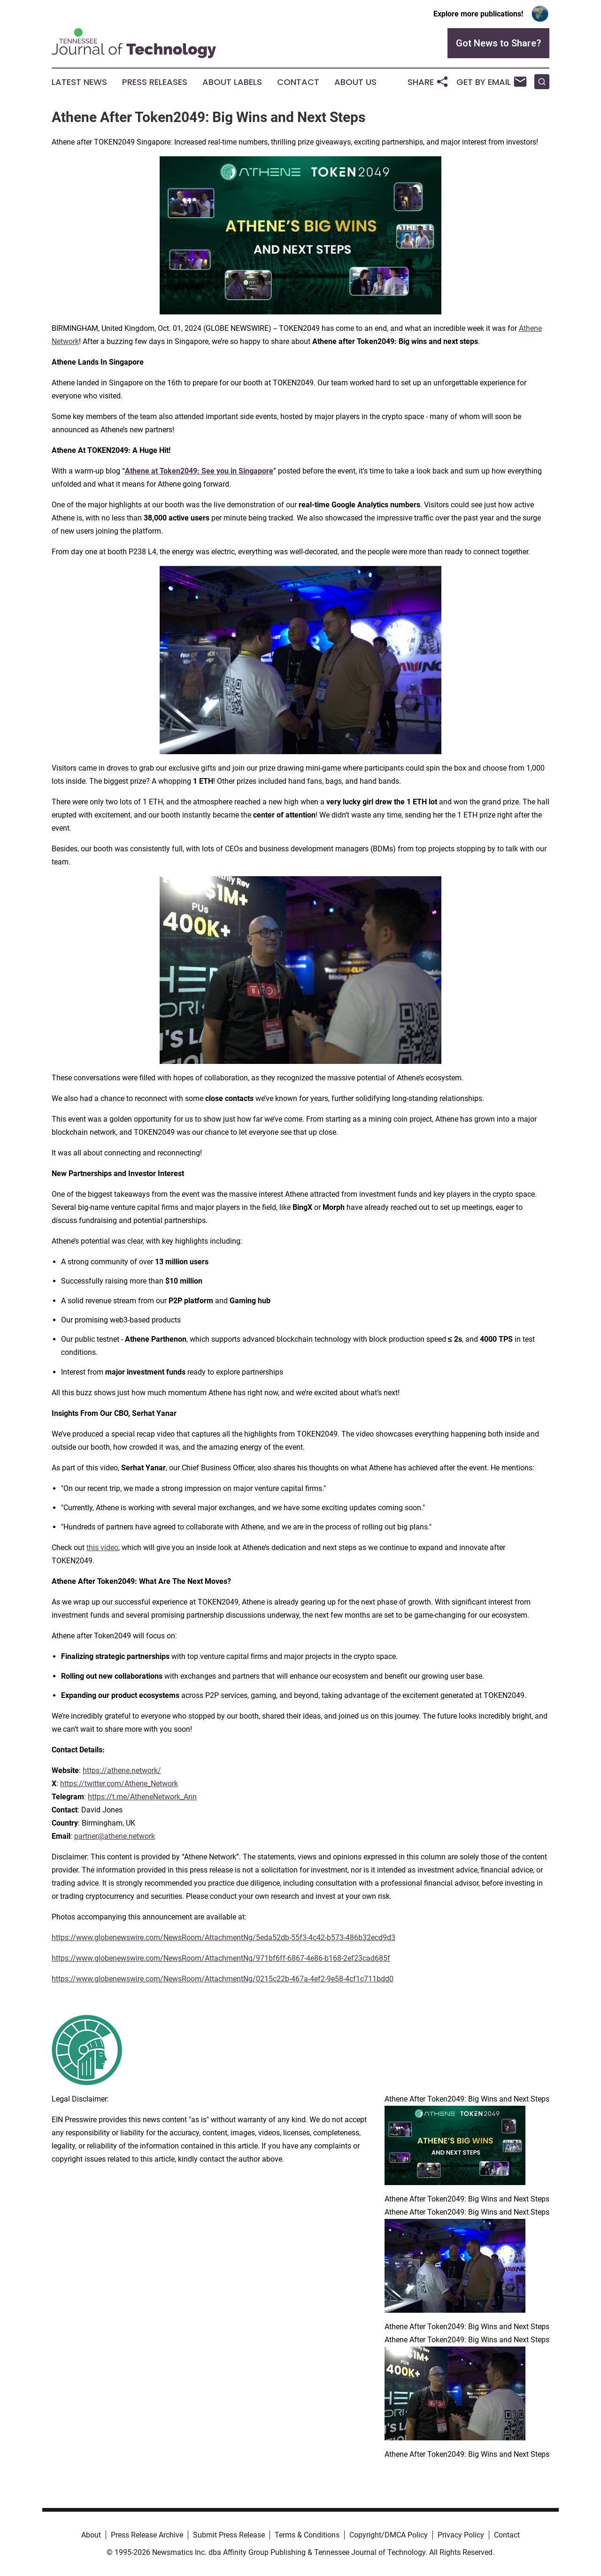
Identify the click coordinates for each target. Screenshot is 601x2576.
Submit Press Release (229, 2534)
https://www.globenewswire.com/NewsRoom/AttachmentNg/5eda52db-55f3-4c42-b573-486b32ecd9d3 (223, 1937)
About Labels (232, 82)
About (91, 2534)
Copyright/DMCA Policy (388, 2534)
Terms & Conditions (307, 2534)
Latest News (79, 82)
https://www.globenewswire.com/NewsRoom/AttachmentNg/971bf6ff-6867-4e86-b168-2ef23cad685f (221, 1958)
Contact (298, 82)
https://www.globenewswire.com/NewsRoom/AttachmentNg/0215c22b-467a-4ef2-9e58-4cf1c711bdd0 (222, 1978)
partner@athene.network (114, 1836)
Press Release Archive (147, 2534)
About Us (355, 82)
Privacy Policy (461, 2534)
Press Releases (154, 82)
